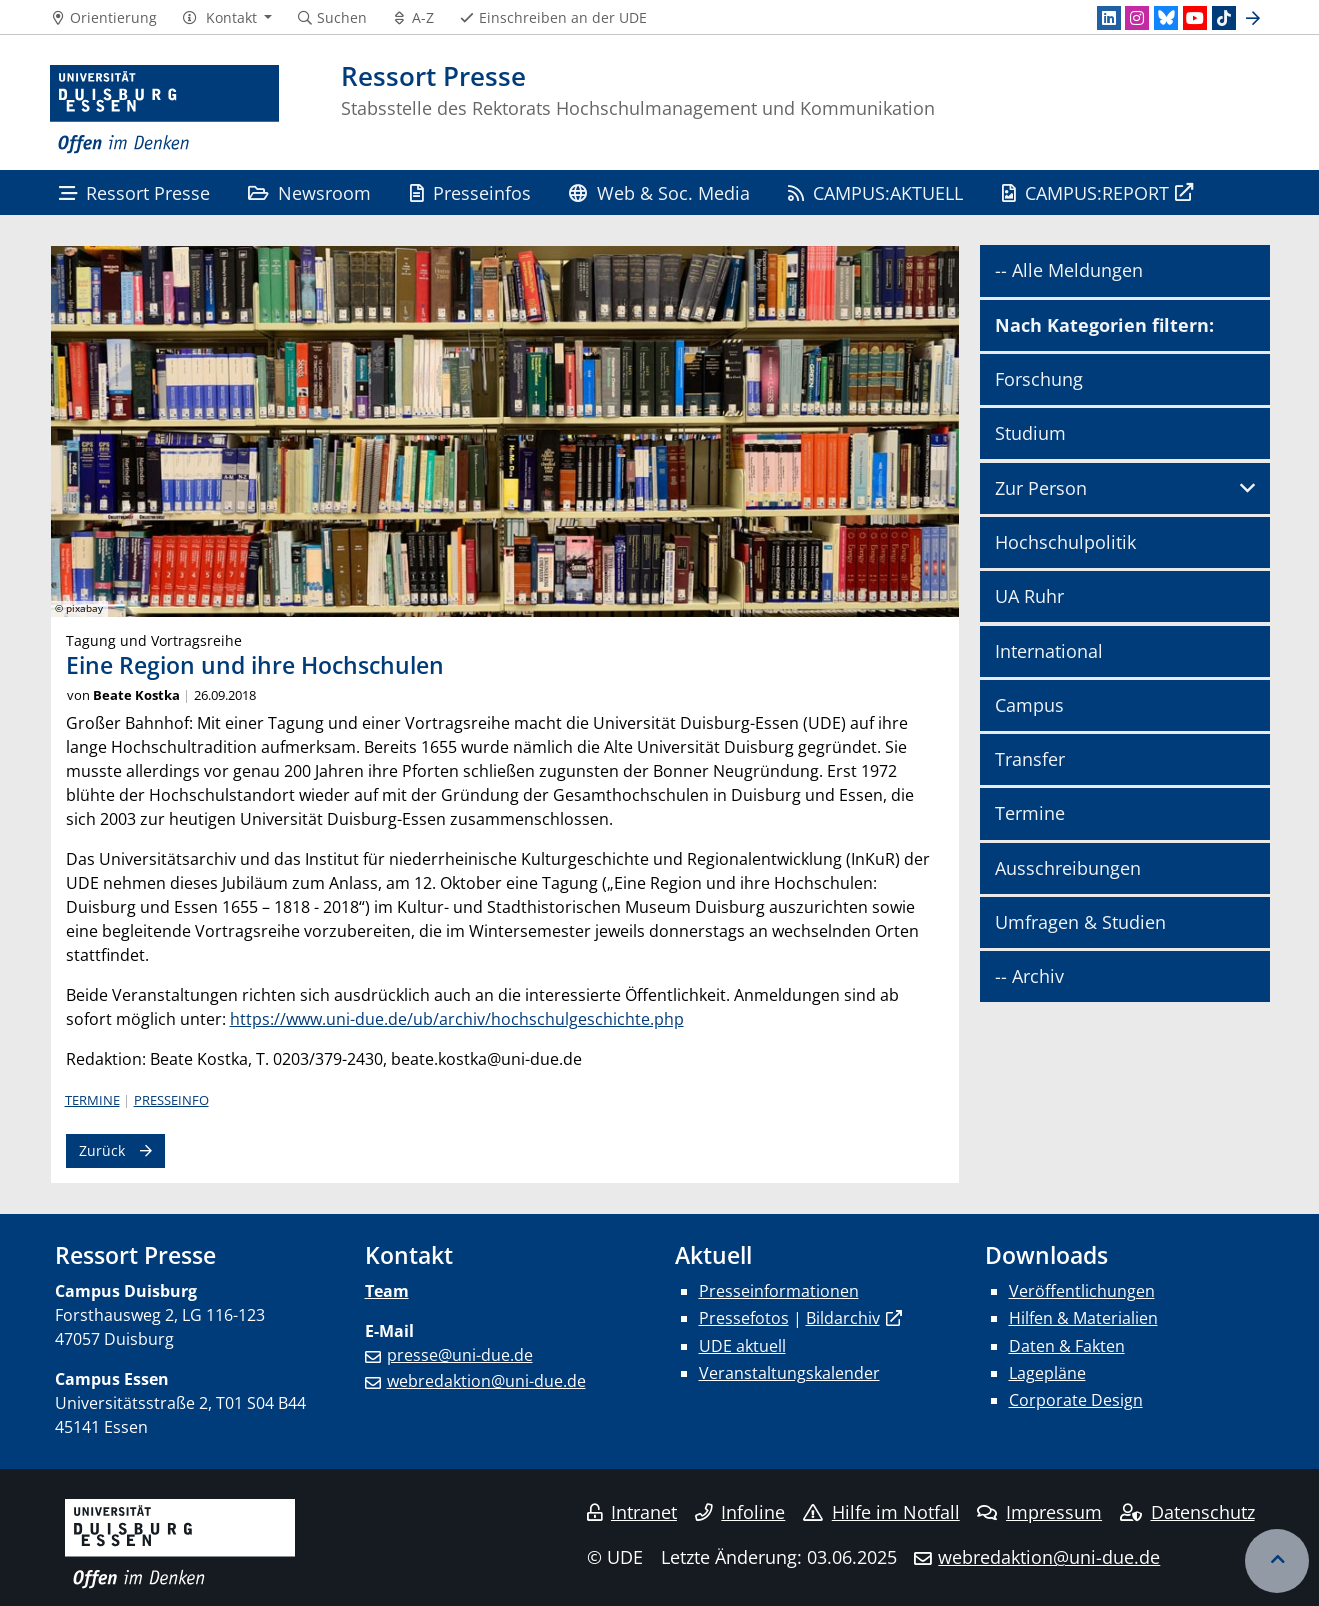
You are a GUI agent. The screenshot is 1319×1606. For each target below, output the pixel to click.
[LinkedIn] (1109, 18)
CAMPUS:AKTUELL (875, 192)
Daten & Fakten (1067, 1346)
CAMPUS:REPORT (1085, 192)
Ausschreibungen (1068, 868)
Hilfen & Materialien (1083, 1318)
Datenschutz (1187, 1512)
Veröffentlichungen (1082, 1291)
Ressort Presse (134, 192)
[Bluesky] (1166, 18)
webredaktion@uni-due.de (486, 1381)
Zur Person (1041, 488)
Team (387, 1291)
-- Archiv (1029, 976)
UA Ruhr (1029, 596)
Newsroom (309, 192)
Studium (1030, 433)
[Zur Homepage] (165, 110)
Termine (92, 1100)
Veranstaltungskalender (789, 1373)
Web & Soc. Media (659, 192)
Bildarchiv (843, 1318)
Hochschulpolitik (1065, 542)
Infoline (740, 1512)
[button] (226, 18)
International (1049, 651)
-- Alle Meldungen (1069, 270)
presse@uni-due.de (460, 1355)
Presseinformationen (779, 1291)
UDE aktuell (742, 1346)
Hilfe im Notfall (881, 1512)
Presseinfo (171, 1100)
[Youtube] (1195, 18)
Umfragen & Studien (1080, 922)
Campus (1029, 705)
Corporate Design (1076, 1400)
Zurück (102, 1150)
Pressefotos (744, 1318)
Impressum (1039, 1512)
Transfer (1030, 759)
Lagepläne (1047, 1373)
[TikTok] (1224, 18)
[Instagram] (1137, 18)
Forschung (1039, 379)
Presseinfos (470, 192)
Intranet (632, 1512)
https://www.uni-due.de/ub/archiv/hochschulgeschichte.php (457, 1019)
